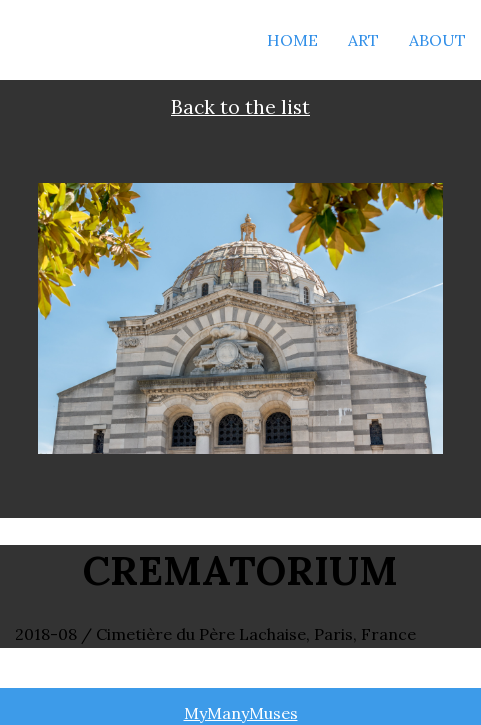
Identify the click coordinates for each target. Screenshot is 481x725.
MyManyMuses (241, 713)
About (437, 40)
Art (363, 40)
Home (292, 40)
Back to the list (240, 107)
